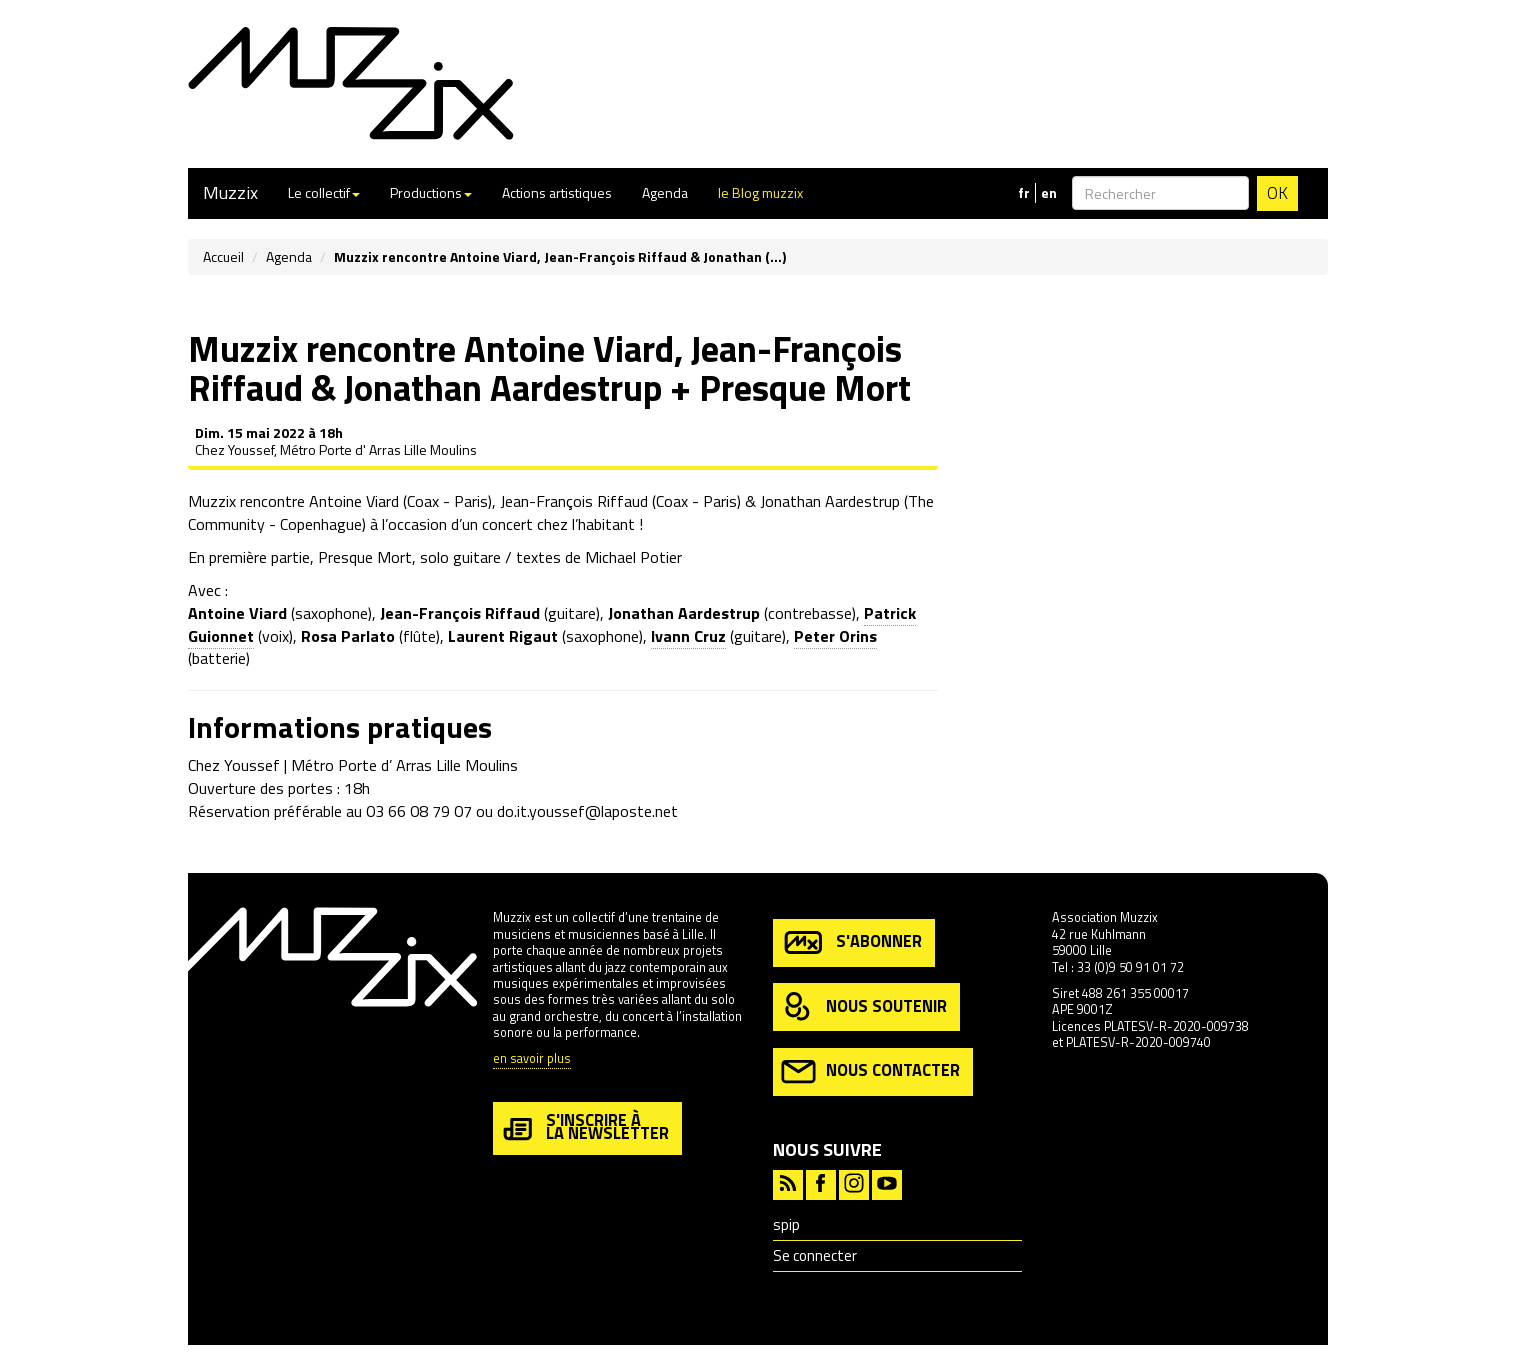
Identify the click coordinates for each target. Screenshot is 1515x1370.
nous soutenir (864, 1007)
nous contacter (870, 1071)
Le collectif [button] (324, 192)
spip (786, 1224)
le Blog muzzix (760, 192)
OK (1277, 193)
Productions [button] (431, 192)
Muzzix (230, 192)
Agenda (665, 192)
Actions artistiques (557, 192)
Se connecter (815, 1255)
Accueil (223, 256)
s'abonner (851, 942)
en (1049, 193)
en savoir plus (532, 1059)
